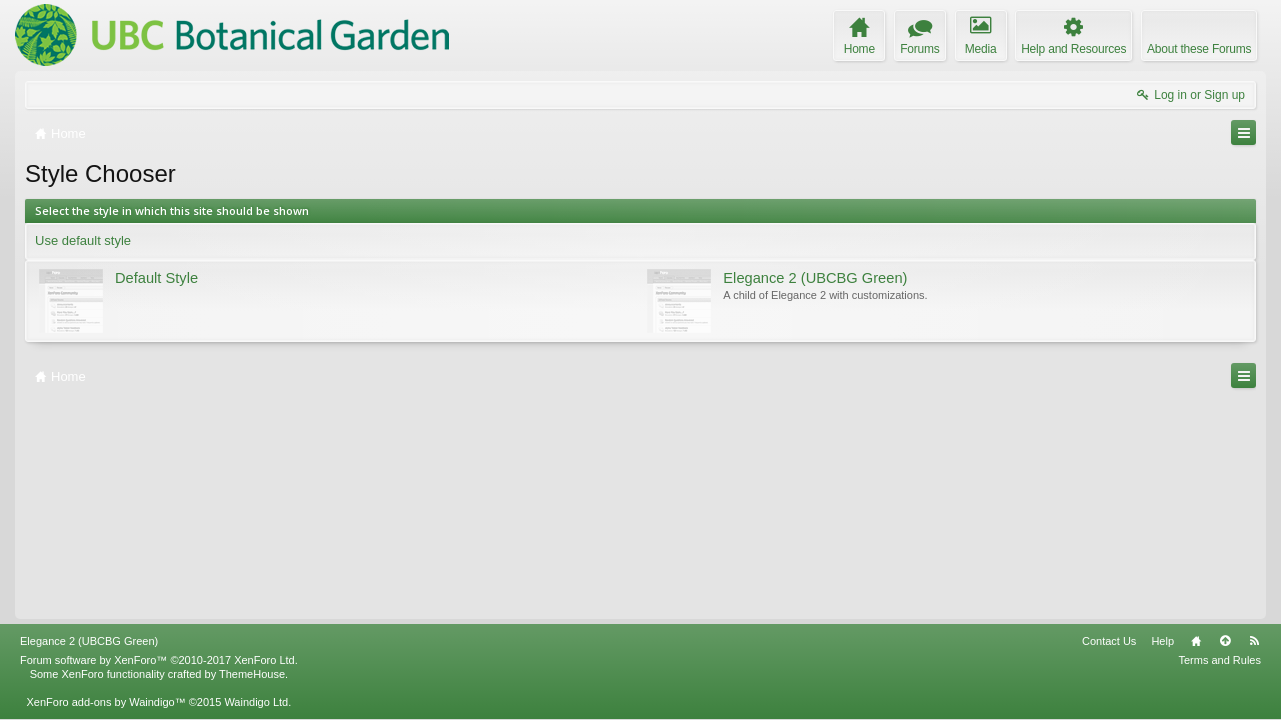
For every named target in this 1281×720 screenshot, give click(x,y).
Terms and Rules (1219, 660)
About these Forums (1199, 49)
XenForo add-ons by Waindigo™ (105, 702)
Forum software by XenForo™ (159, 660)
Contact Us (1109, 641)
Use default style (83, 240)
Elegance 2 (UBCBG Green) (89, 641)
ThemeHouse (252, 674)
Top (1225, 641)
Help (1162, 641)
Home (1196, 641)
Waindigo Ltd (256, 702)
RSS (1254, 641)
